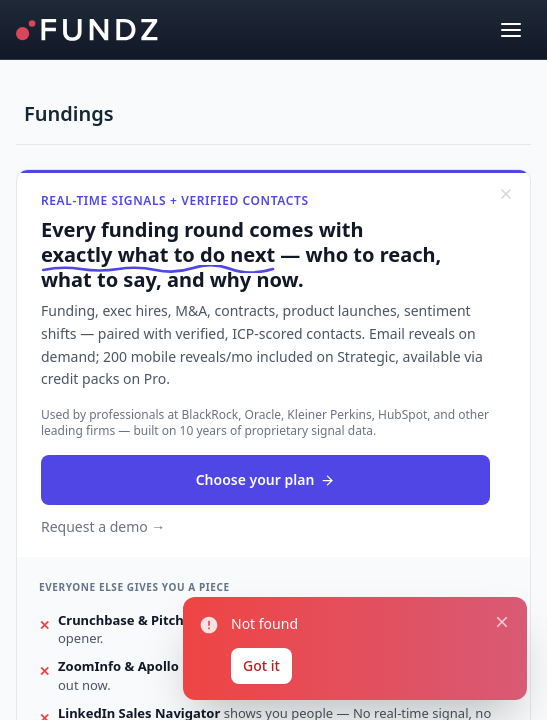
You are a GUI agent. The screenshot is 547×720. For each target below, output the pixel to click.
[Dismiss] (506, 194)
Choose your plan (266, 479)
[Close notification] (502, 623)
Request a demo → (103, 526)
